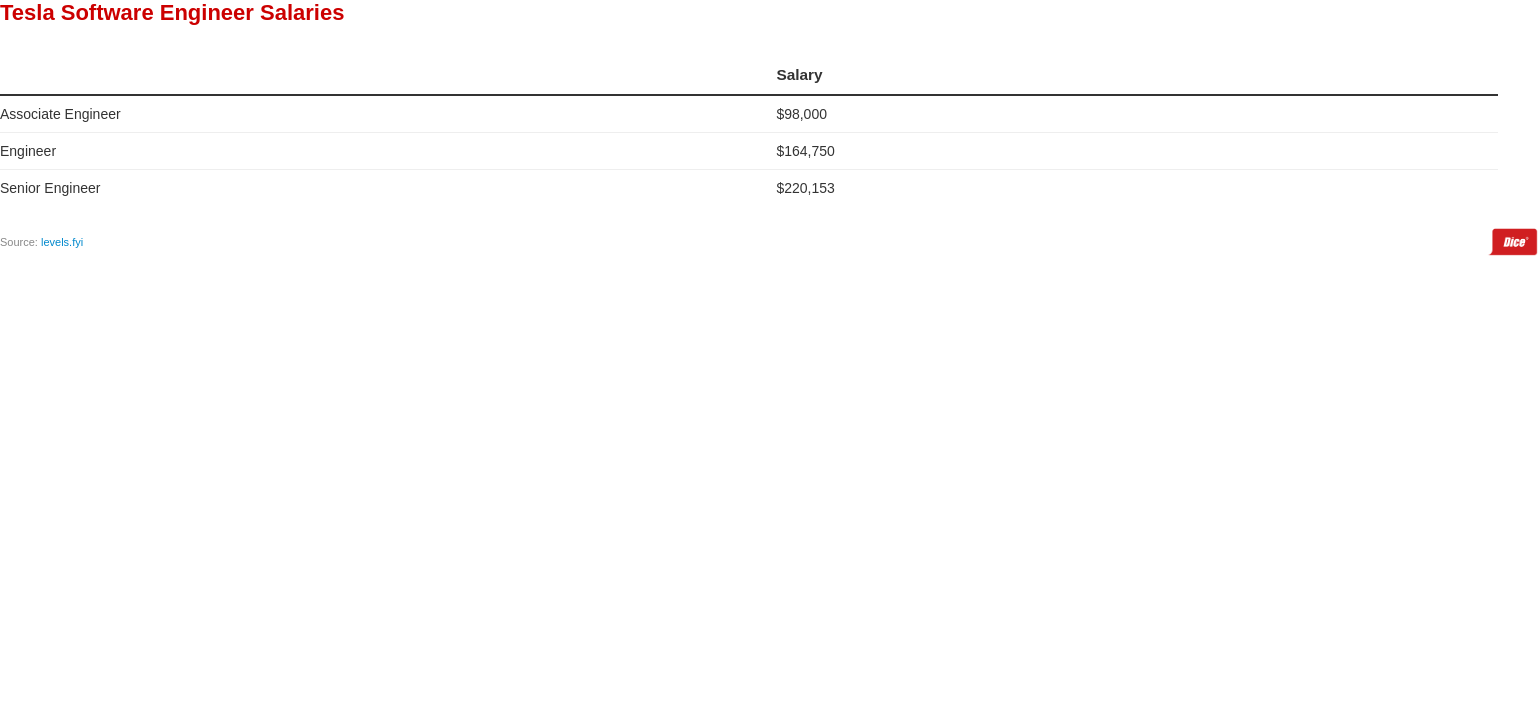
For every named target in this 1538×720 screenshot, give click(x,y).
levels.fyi (62, 242)
